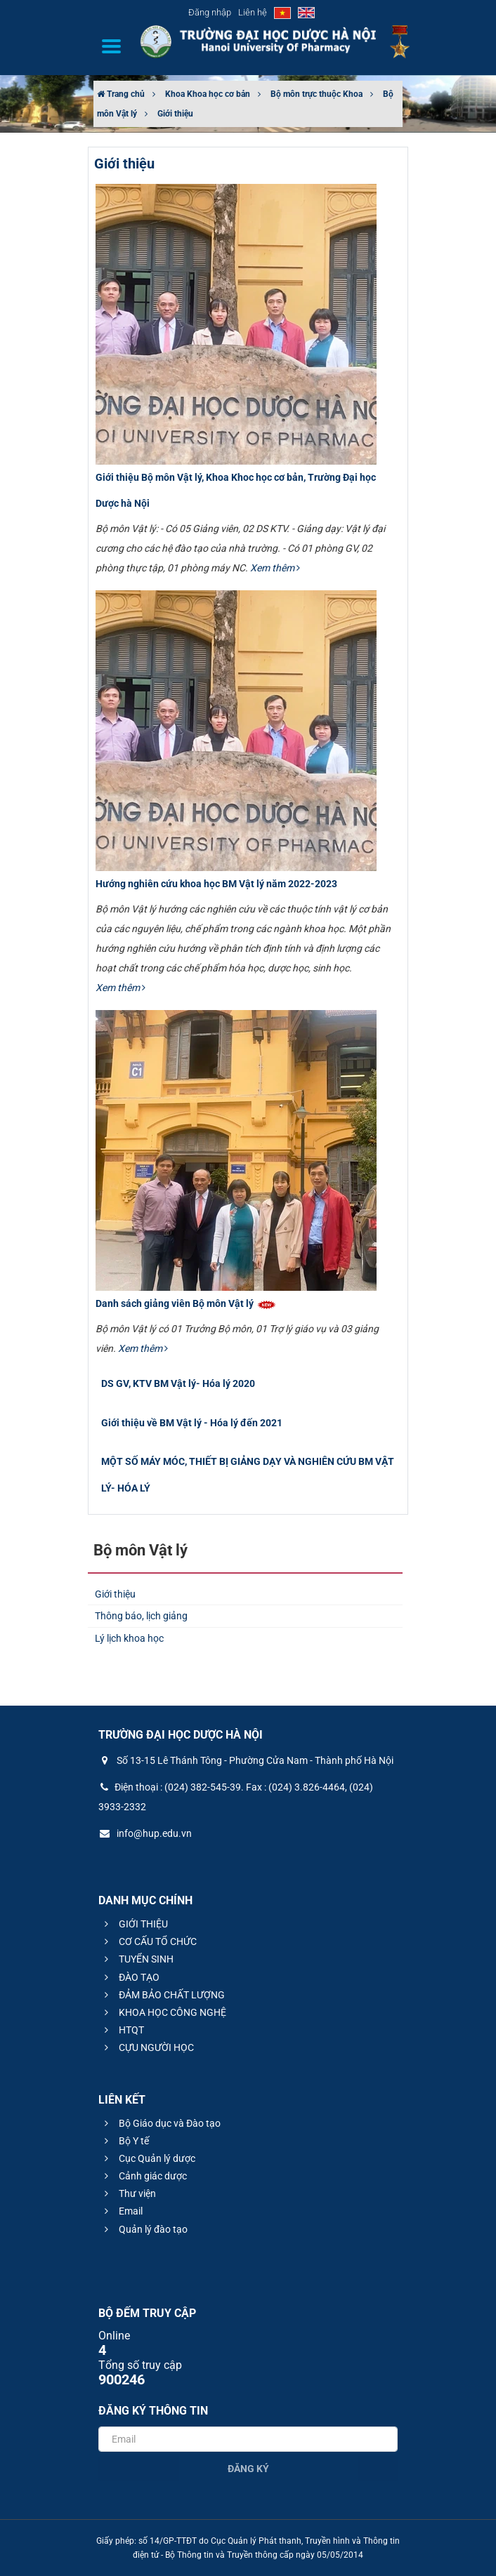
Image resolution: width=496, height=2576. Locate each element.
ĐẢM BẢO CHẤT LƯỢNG (162, 1994)
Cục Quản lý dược (147, 2158)
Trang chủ (121, 94)
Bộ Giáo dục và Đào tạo (160, 2123)
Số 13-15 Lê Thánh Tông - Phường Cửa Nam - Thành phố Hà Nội (245, 1760)
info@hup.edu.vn (145, 1833)
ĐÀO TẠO (129, 1977)
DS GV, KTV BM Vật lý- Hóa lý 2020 (178, 1383)
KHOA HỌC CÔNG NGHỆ (163, 2012)
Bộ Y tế (124, 2140)
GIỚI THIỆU (134, 1924)
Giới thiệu (175, 114)
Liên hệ (252, 12)
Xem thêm (275, 567)
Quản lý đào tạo (144, 2229)
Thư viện (128, 2193)
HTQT (122, 2030)
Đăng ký (248, 2468)
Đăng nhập (209, 12)
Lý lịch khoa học (129, 1638)
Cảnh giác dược (143, 2176)
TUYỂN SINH (137, 1959)
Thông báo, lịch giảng (141, 1615)
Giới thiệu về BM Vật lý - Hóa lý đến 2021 (191, 1422)
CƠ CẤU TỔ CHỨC (148, 1941)
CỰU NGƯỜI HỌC (147, 2047)
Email (121, 2211)
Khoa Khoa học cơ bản (207, 94)
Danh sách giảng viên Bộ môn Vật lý (187, 1303)
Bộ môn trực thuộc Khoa (316, 94)
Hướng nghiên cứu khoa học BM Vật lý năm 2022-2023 (216, 883)
